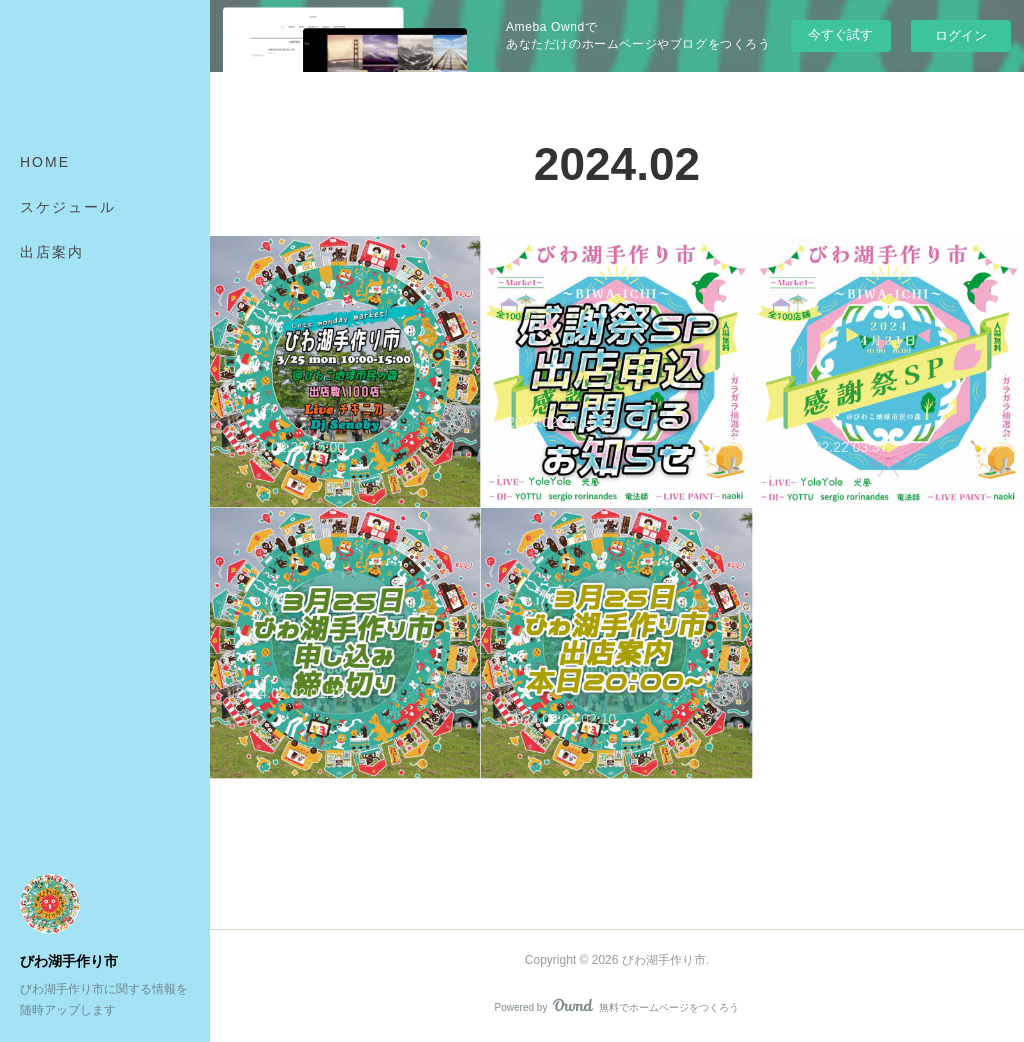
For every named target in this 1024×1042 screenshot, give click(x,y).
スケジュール (68, 207)
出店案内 (52, 252)
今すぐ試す (840, 34)
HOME (45, 162)
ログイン (961, 35)
